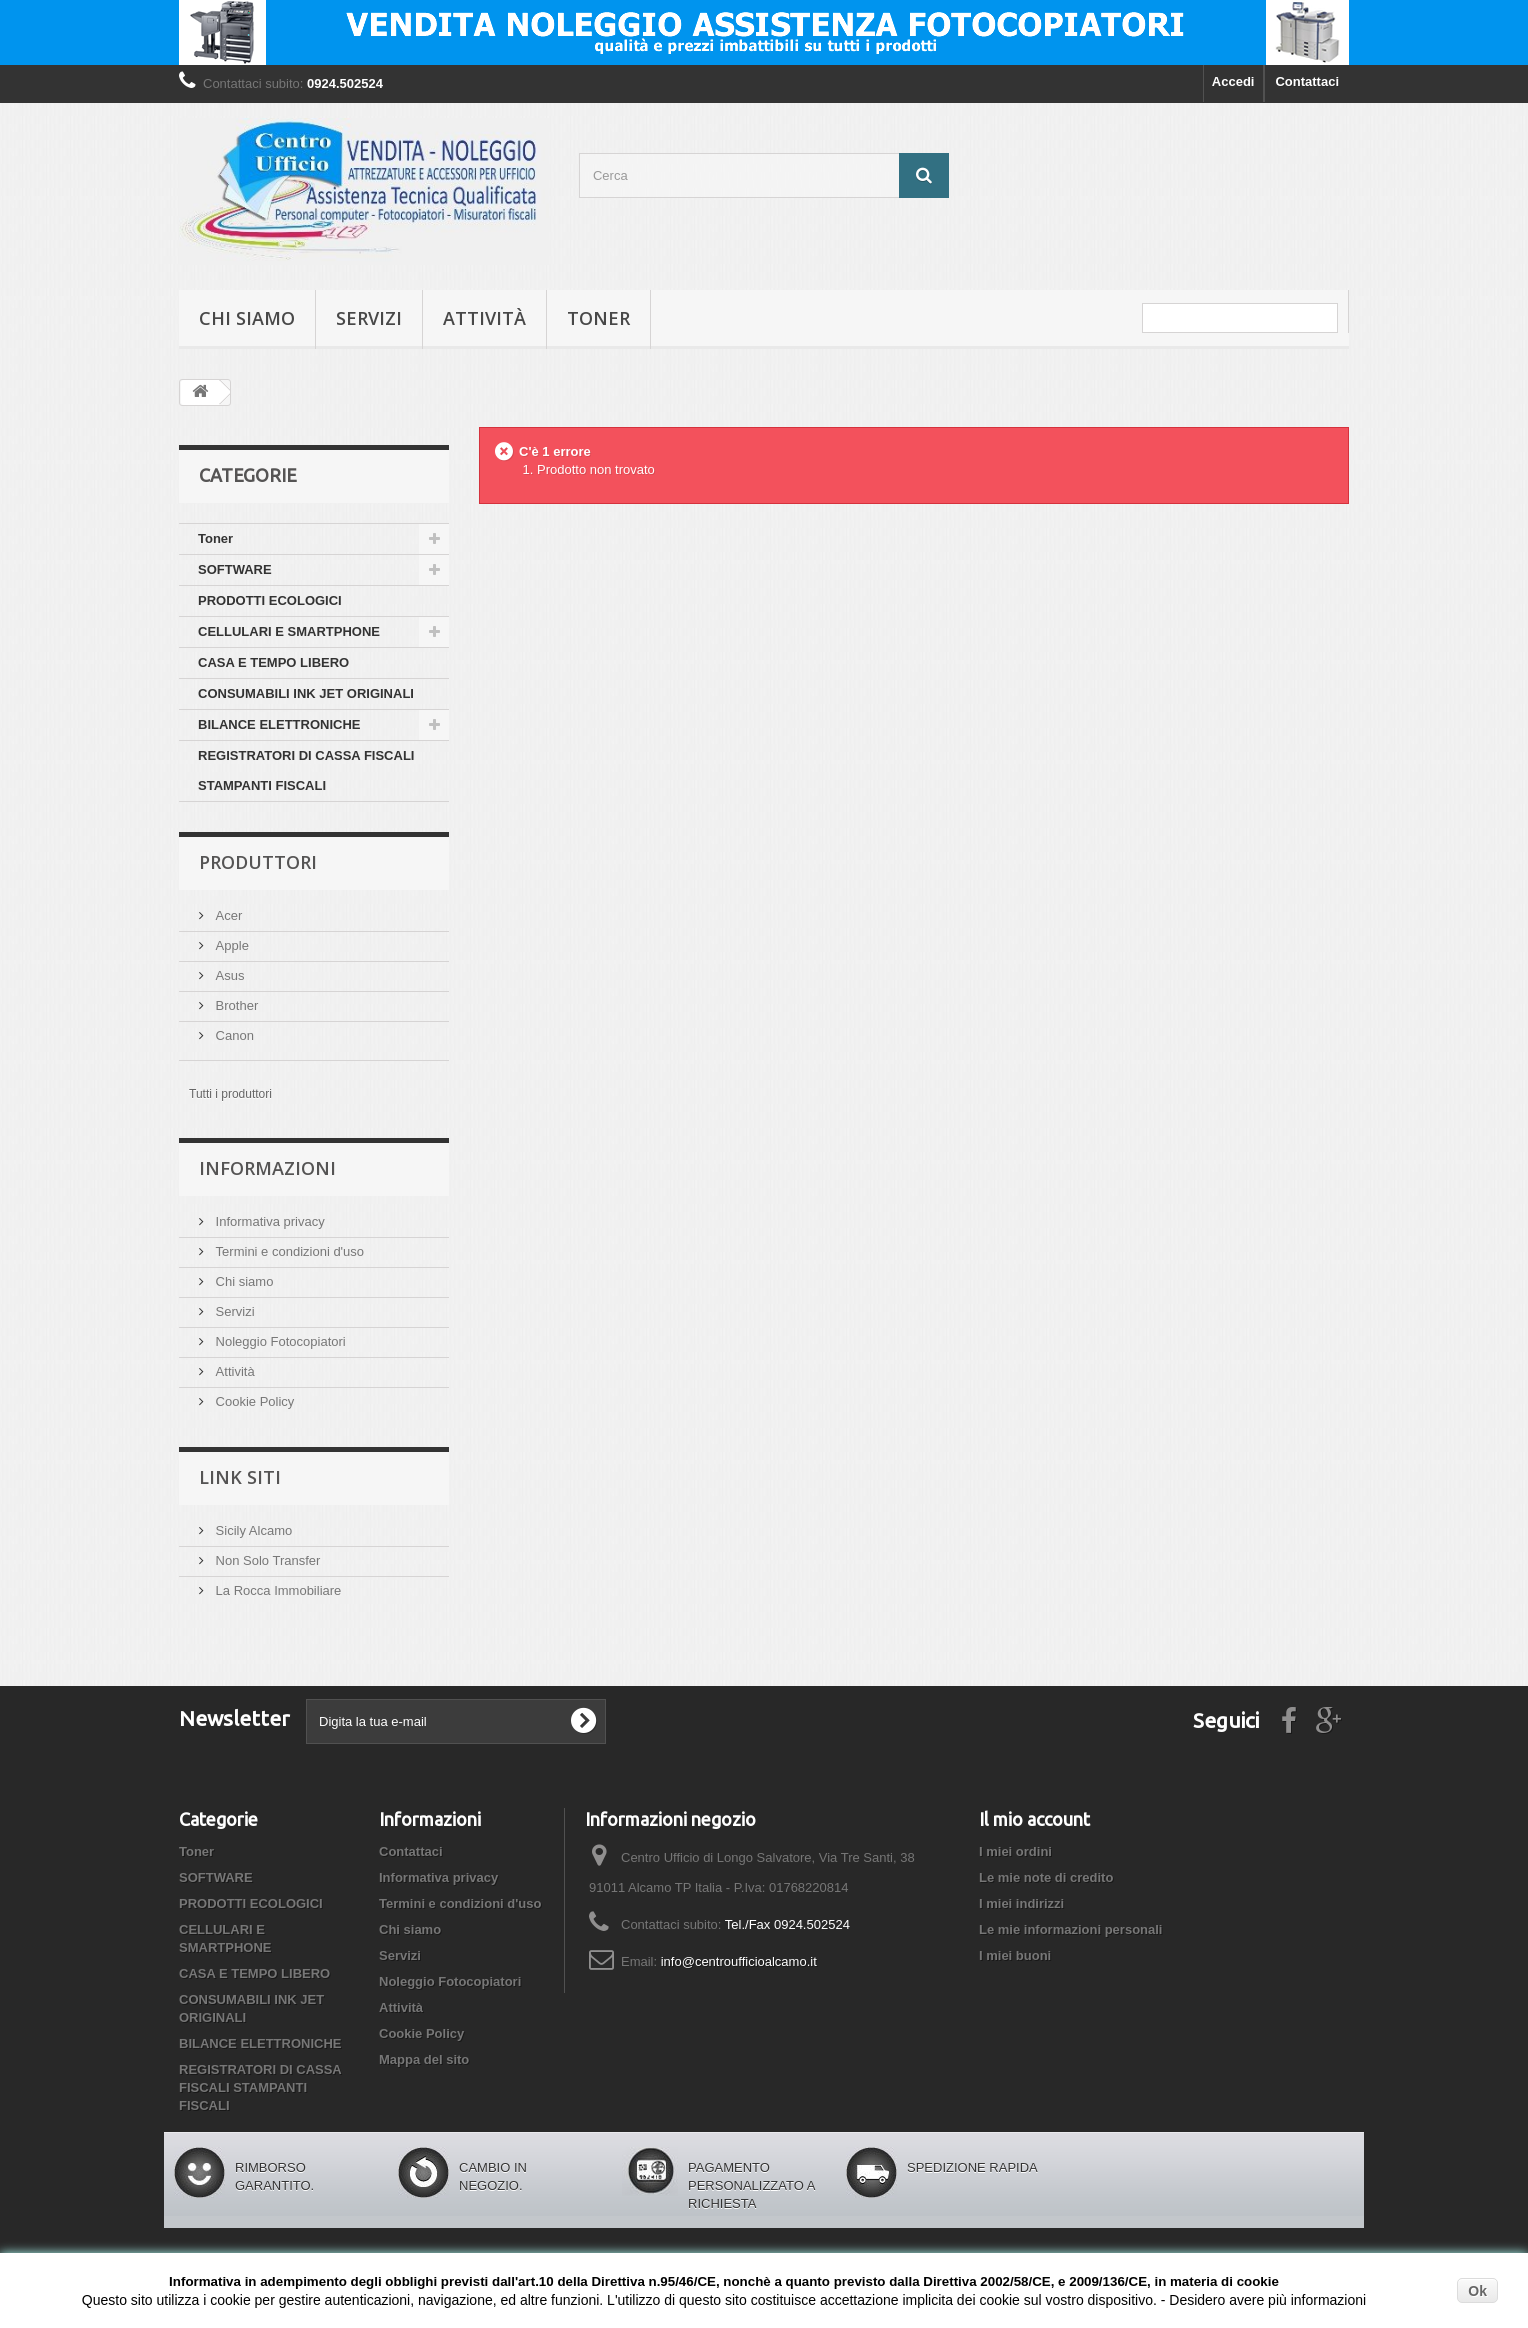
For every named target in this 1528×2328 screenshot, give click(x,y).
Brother (235, 1005)
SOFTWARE (235, 569)
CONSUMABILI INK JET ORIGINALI (306, 693)
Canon (233, 1035)
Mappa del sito (424, 2059)
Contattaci (1307, 81)
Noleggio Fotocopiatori (279, 1341)
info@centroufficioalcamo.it (739, 1961)
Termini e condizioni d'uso (288, 1251)
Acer (227, 915)
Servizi (369, 318)
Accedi (1233, 81)
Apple (230, 945)
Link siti (240, 1477)
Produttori (258, 862)
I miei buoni (1015, 1955)
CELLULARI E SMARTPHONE (289, 631)
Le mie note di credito (1046, 1877)
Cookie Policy (253, 1401)
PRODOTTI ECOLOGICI (270, 600)
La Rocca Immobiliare (276, 1590)
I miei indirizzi (1021, 1903)
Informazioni (267, 1168)
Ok (1477, 2291)
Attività (484, 318)
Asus (228, 975)
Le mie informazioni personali (1070, 1929)
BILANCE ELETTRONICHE (279, 724)
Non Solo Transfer (266, 1560)
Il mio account (1034, 1819)
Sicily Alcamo (252, 1530)
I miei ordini (1015, 1851)
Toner (598, 318)
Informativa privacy (268, 1221)
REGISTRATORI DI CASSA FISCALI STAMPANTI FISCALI (306, 770)
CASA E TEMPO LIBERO (273, 662)
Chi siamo (247, 318)
